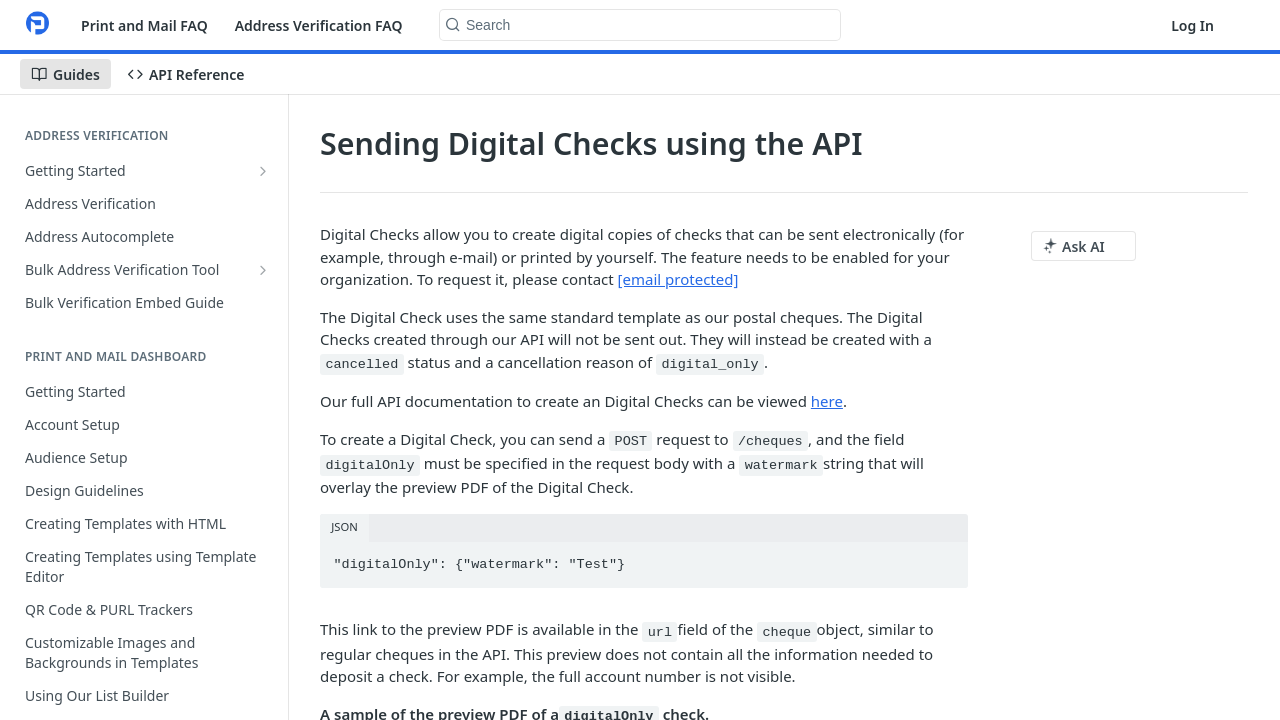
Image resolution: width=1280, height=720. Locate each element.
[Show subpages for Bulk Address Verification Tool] (263, 270)
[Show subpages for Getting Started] (263, 171)
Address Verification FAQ (319, 25)
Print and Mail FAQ (144, 25)
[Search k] (640, 25)
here (827, 401)
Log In (1192, 25)
